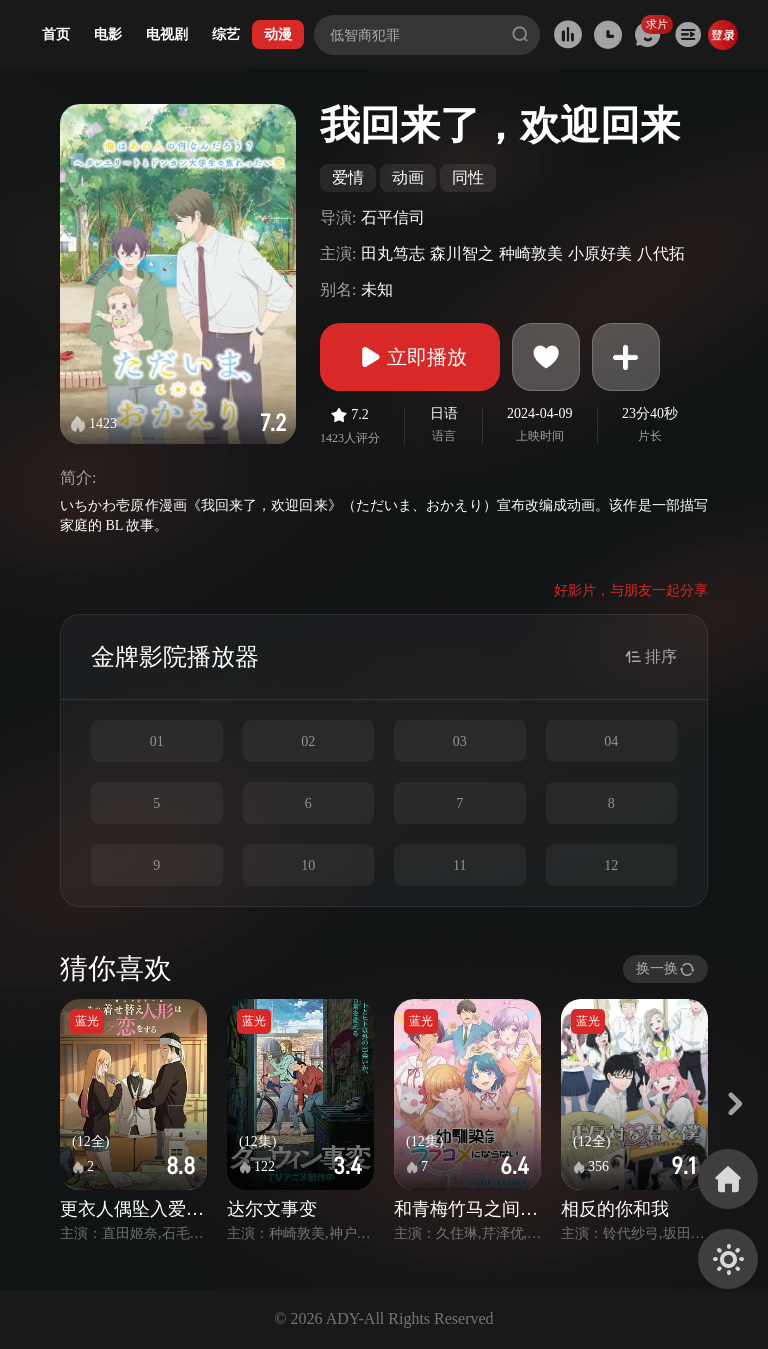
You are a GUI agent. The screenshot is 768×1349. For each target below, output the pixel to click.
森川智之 (462, 253)
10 (308, 865)
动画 (408, 177)
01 (157, 741)
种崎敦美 (531, 253)
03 (460, 741)
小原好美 (600, 253)
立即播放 (410, 357)
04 (611, 741)
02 (308, 741)
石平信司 (393, 217)
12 (611, 865)
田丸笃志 (393, 253)
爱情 (348, 177)
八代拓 (661, 253)
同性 (468, 177)
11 (459, 865)
